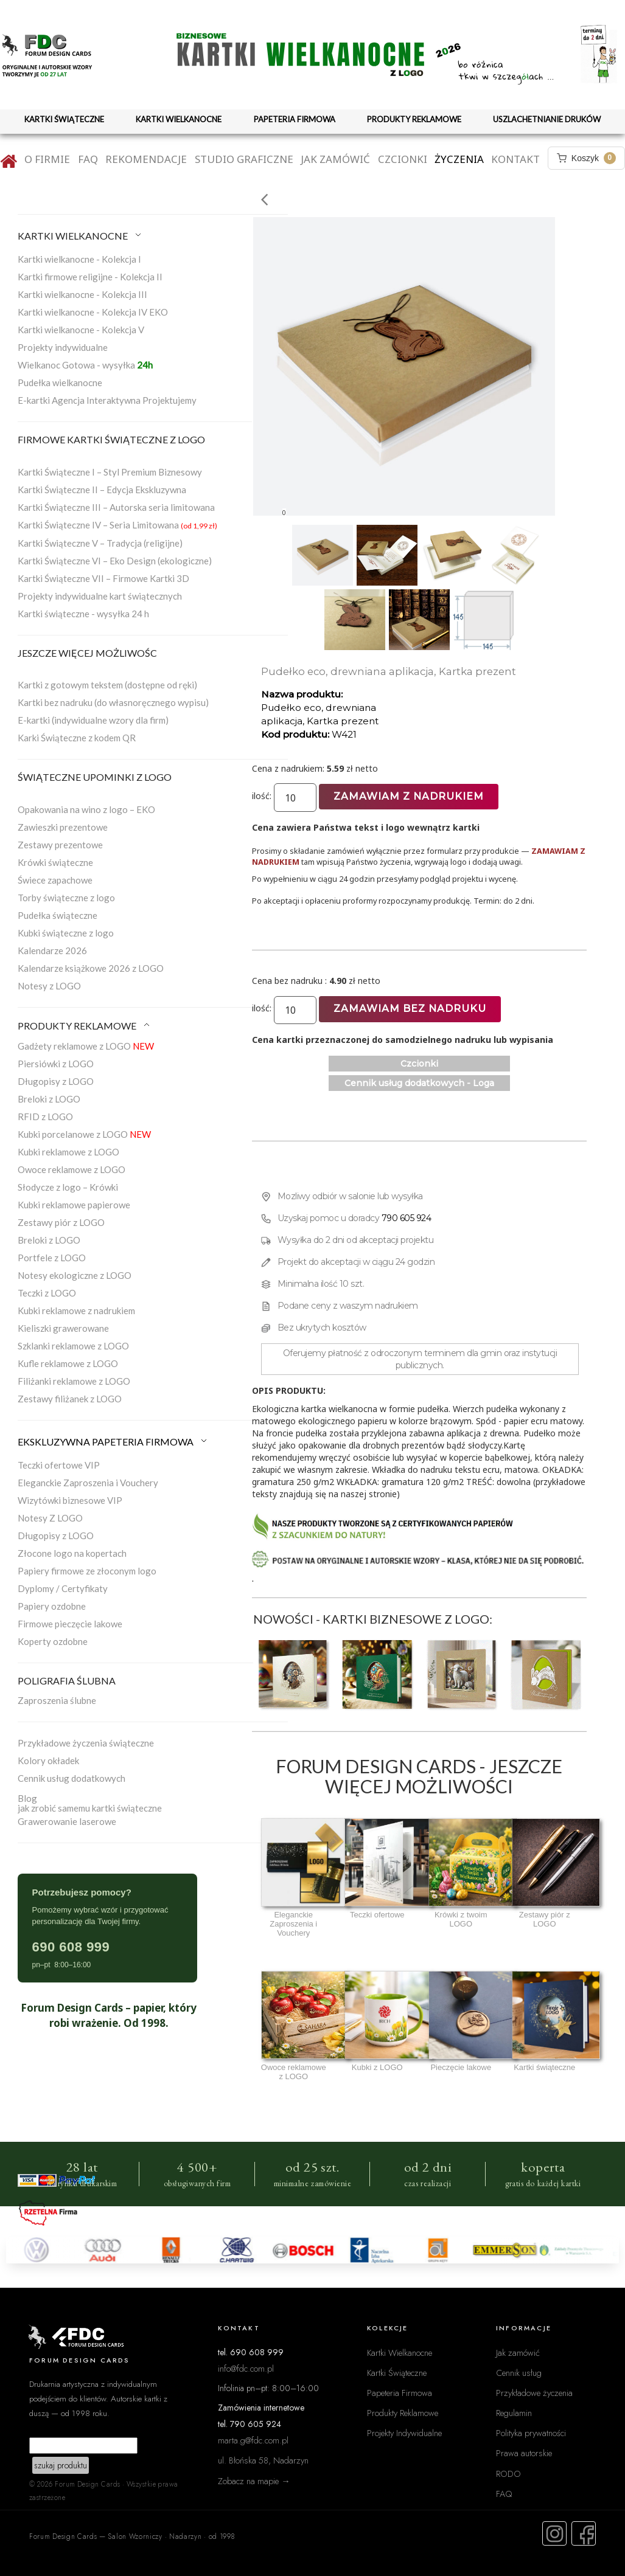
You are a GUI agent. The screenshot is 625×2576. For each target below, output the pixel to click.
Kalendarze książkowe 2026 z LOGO (91, 968)
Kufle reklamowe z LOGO (68, 1363)
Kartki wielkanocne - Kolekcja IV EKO (93, 311)
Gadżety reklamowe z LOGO (86, 1045)
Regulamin (514, 2412)
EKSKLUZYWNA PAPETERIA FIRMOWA (113, 1441)
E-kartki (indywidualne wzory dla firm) (93, 720)
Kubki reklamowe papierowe (74, 1204)
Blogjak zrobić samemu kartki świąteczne (90, 1803)
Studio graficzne (244, 159)
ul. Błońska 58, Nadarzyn (263, 2460)
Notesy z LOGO (49, 985)
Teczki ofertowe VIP (59, 1464)
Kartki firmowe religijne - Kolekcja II (90, 276)
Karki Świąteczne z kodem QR (77, 737)
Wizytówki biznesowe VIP (70, 1500)
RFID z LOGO (45, 1116)
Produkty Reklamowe (402, 2412)
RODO (508, 2473)
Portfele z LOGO (52, 1257)
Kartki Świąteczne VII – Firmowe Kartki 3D (103, 578)
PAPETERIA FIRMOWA (294, 119)
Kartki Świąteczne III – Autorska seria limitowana (116, 507)
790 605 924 (406, 1218)
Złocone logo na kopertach (72, 1553)
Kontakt (515, 159)
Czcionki (402, 159)
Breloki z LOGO (49, 1098)
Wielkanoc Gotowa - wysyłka (85, 364)
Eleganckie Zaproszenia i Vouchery (88, 1482)
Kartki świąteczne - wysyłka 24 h (83, 613)
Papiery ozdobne (52, 1606)
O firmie (47, 159)
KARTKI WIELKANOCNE (179, 119)
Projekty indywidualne (63, 347)
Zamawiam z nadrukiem (408, 796)
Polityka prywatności (531, 2432)
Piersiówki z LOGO (56, 1063)
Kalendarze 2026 (52, 950)
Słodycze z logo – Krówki (68, 1187)
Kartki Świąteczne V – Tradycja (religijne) (100, 543)
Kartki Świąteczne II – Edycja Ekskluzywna (102, 489)
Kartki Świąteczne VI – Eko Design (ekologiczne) (115, 560)
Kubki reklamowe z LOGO (68, 1151)
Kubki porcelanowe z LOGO (84, 1134)
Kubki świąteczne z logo (66, 932)
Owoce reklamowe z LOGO (71, 1169)
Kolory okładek (48, 1760)
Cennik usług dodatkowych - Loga (419, 1083)
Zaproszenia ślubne (57, 1700)
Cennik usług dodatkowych (71, 1778)
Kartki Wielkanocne (399, 2352)
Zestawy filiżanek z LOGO (70, 1398)
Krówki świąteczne (55, 862)
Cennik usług (519, 2372)
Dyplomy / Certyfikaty (63, 1588)
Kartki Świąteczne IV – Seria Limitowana (117, 524)
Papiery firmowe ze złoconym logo (87, 1570)
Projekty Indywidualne (404, 2432)
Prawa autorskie (524, 2452)
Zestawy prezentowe (60, 844)
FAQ (88, 159)
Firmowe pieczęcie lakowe (70, 1623)
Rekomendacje (146, 159)
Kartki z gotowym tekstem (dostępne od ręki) (107, 684)
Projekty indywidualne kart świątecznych (100, 595)
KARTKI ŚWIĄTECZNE (64, 119)
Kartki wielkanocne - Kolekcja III (82, 294)
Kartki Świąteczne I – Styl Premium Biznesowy (110, 471)
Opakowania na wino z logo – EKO (86, 809)
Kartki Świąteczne (397, 2372)
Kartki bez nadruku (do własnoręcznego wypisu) (113, 702)
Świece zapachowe (55, 879)
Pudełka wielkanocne (60, 382)
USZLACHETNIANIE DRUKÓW (547, 119)
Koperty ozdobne (53, 1641)
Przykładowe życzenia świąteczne (86, 1742)
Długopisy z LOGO (56, 1081)
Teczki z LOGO (47, 1292)
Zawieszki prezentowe (63, 827)
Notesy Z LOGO (50, 1517)
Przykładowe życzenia (534, 2392)
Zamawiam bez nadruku (409, 1008)
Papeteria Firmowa (399, 2392)
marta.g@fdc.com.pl (253, 2440)
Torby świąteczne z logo (66, 897)
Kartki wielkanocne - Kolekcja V (81, 329)
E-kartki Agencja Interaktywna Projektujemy (107, 400)
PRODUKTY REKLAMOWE (414, 119)
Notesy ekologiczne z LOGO (74, 1275)
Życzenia (459, 159)
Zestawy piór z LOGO (61, 1222)
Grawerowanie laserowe (67, 1821)
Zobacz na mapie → (254, 2480)
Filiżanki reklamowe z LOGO (74, 1381)
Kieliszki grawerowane (63, 1328)
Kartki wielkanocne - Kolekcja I (79, 259)
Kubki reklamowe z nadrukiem (76, 1310)
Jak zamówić (335, 159)
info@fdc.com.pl (246, 2368)
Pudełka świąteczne (57, 915)
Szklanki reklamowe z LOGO (73, 1345)
